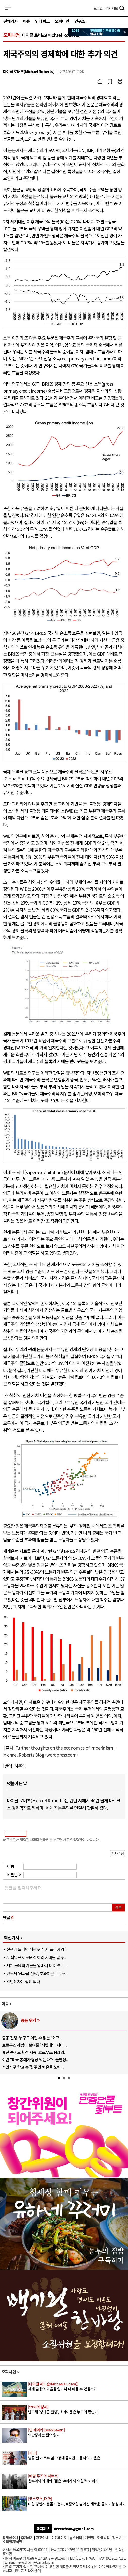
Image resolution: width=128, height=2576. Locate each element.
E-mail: (10, 2562)
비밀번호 (14, 1875)
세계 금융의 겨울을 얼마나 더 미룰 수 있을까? (77, 2386)
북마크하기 (110, 81)
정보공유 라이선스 (27, 2570)
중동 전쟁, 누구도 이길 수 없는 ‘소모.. (31, 2037)
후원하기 (27, 2537)
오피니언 (62, 21)
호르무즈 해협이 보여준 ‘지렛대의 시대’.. (34, 2045)
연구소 (79, 21)
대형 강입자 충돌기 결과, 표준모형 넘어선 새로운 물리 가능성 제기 (77, 2501)
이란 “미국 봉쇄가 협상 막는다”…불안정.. (35, 2059)
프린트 (120, 81)
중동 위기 (28, 2020)
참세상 (64, 8)
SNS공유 (100, 81)
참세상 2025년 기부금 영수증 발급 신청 (98, 32)
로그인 (98, 8)
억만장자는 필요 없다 (23, 1981)
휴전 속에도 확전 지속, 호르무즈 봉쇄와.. (34, 2052)
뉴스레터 (75, 2537)
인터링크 (42, 21)
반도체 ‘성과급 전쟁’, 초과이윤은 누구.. (36, 1973)
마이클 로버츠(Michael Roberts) (51, 35)
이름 (10, 1866)
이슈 (26, 21)
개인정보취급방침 (97, 2537)
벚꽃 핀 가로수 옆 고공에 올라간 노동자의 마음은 (77, 2455)
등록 (118, 1907)
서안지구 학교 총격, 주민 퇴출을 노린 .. (33, 2067)
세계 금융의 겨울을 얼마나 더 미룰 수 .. (36, 1965)
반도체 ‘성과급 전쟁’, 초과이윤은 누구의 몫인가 (77, 2409)
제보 (112, 8)
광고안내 (42, 2537)
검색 (121, 9)
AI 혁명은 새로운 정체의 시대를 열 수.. (36, 1957)
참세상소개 (10, 2537)
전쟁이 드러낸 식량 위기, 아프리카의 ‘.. (36, 1949)
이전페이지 (59, 2537)
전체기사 (10, 21)
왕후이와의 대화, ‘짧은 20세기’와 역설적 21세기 (77, 2478)
